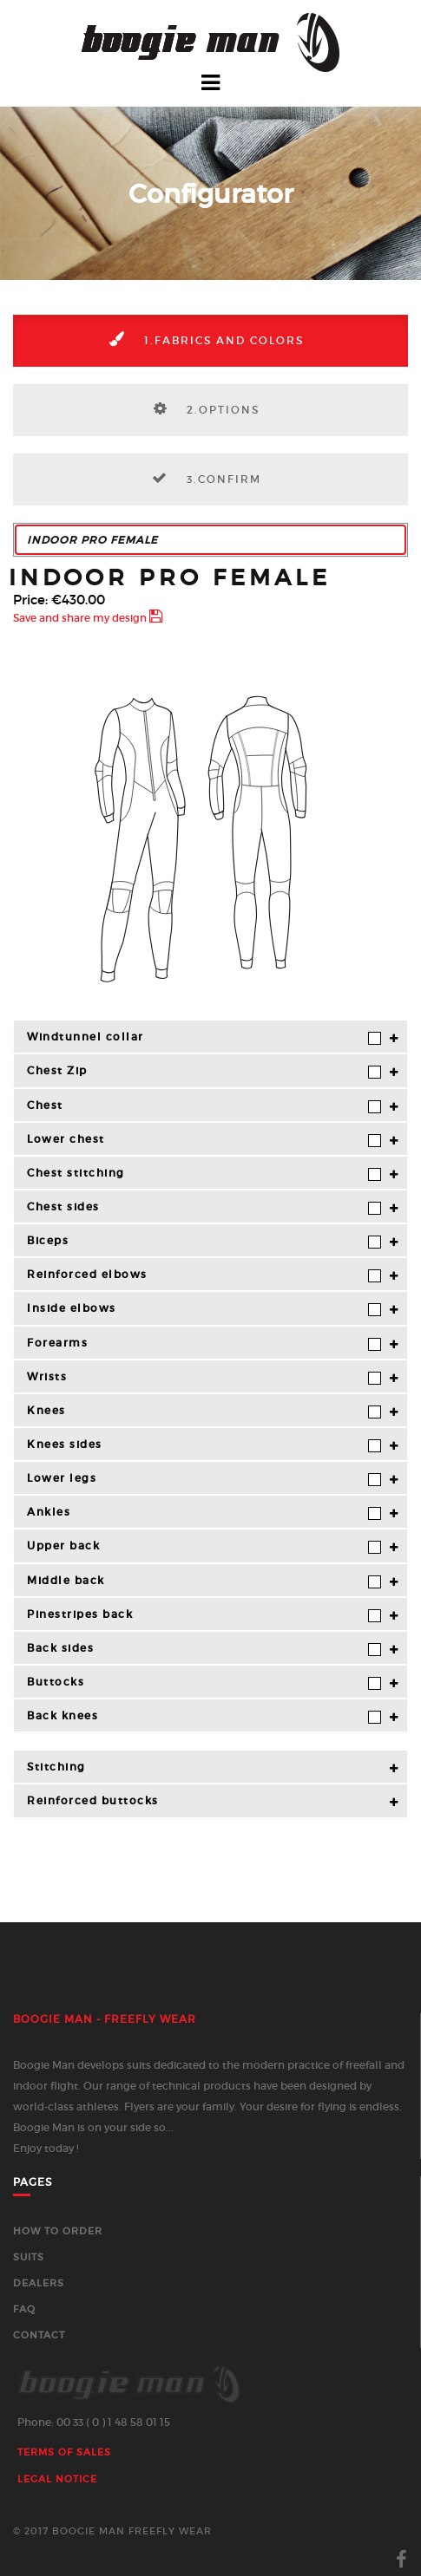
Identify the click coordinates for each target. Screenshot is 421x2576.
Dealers (38, 2283)
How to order (57, 2231)
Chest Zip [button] (204, 1071)
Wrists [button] (204, 1377)
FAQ (24, 2309)
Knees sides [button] (204, 1445)
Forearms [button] (204, 1343)
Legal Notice (57, 2479)
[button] (210, 540)
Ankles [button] (204, 1512)
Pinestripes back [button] (204, 1615)
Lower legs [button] (204, 1478)
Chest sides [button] (204, 1207)
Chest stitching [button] (204, 1173)
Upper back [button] (204, 1546)
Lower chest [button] (204, 1139)
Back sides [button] (204, 1648)
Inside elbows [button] (204, 1308)
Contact (39, 2335)
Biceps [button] (204, 1241)
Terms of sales (64, 2452)
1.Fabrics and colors (200, 339)
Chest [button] (204, 1106)
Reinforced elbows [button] (204, 1275)
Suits (28, 2257)
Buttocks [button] (204, 1682)
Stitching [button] (56, 1766)
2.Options (200, 408)
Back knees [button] (204, 1716)
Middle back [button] (204, 1581)
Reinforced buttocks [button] (93, 1800)
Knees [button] (204, 1411)
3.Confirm (200, 478)
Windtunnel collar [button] (204, 1037)
